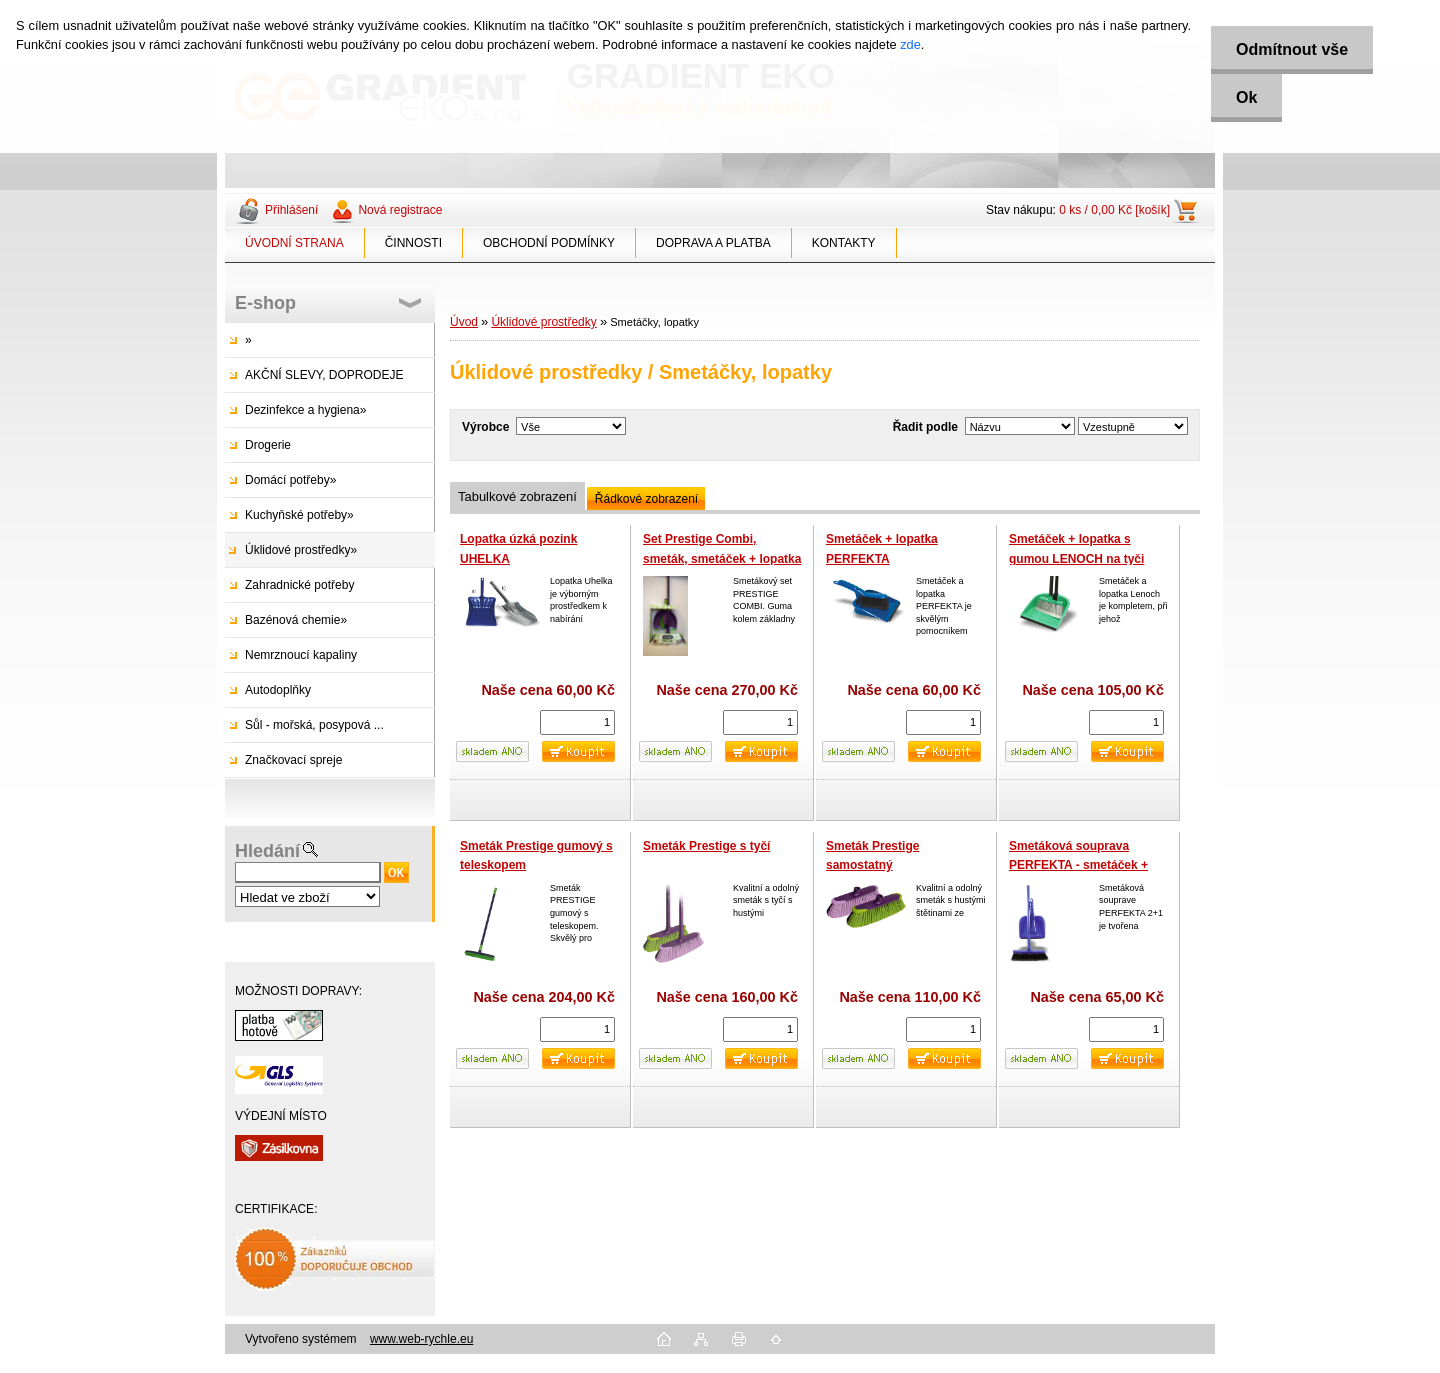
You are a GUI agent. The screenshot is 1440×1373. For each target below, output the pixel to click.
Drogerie (268, 445)
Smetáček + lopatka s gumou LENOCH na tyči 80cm (1076, 558)
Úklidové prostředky (543, 322)
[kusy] (577, 722)
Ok (1246, 97)
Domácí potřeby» (290, 480)
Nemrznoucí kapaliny (301, 655)
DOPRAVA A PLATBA (713, 243)
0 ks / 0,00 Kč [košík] (1114, 210)
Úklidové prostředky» (301, 550)
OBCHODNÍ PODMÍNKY (549, 243)
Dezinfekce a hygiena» (305, 410)
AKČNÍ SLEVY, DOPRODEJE (324, 375)
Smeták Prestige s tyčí (706, 846)
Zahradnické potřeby (299, 585)
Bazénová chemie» (296, 620)
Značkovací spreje (293, 760)
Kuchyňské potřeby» (299, 515)
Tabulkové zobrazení (517, 496)
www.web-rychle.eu (421, 1339)
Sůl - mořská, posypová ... (314, 725)
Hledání (267, 851)
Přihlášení (291, 210)
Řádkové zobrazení (646, 499)
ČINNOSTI (413, 243)
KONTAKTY (844, 243)
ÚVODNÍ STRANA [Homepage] (294, 243)
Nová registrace (400, 210)
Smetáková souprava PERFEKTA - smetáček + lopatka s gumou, (1078, 865)
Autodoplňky (278, 690)
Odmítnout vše (1292, 49)
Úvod (464, 322)
